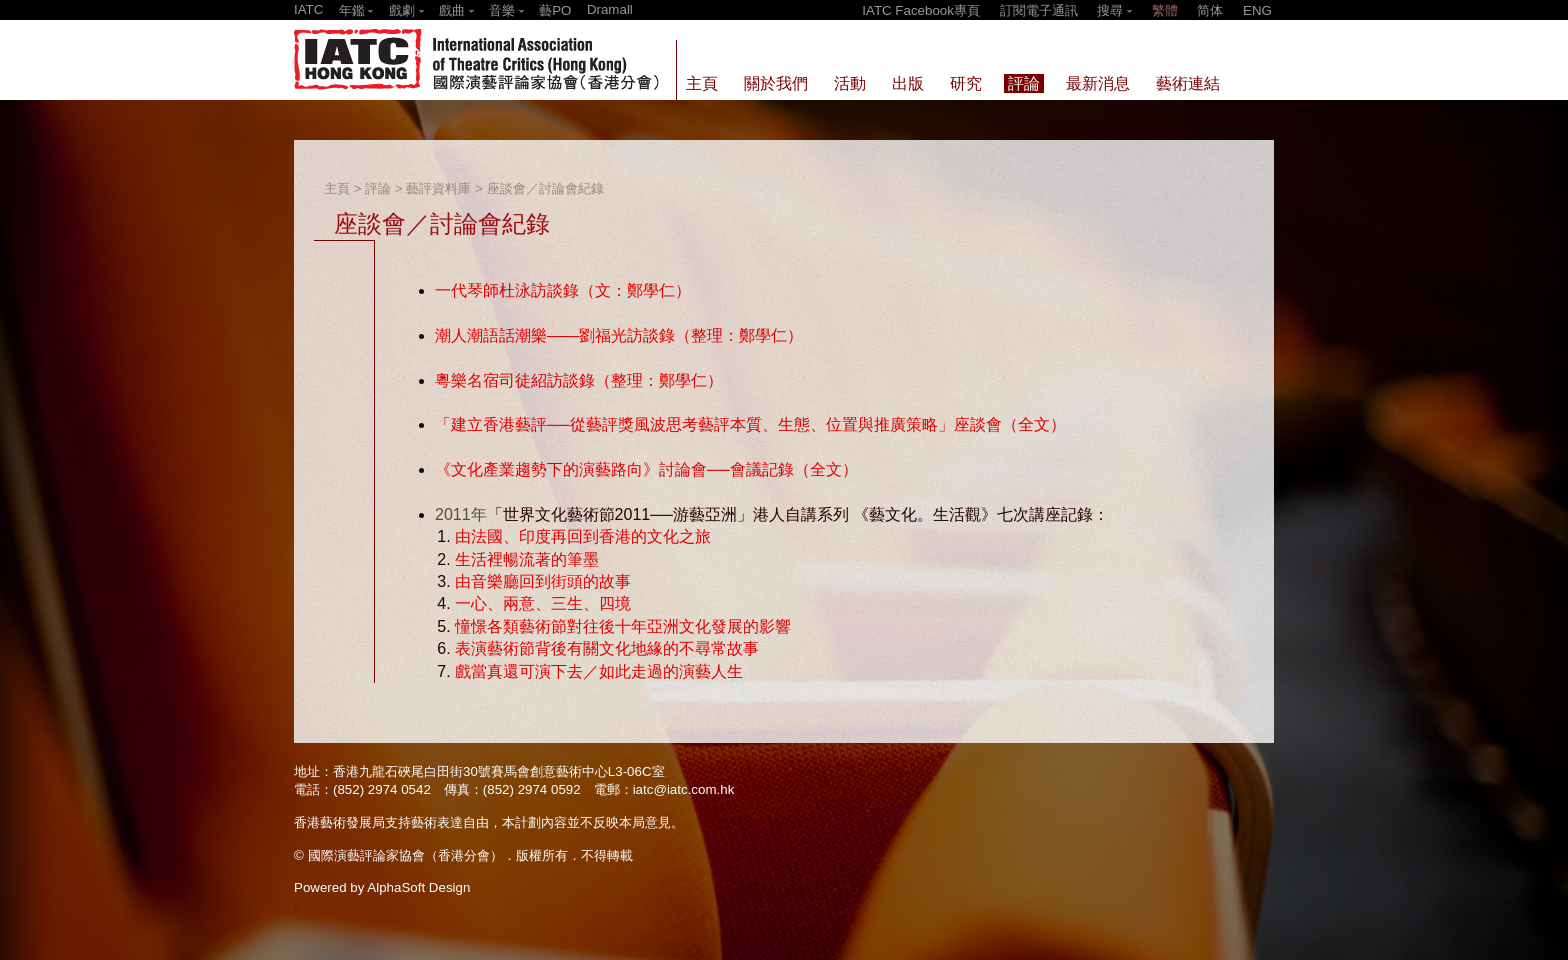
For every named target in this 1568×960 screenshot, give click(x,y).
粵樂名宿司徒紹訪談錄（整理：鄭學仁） (579, 380)
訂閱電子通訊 (1039, 10)
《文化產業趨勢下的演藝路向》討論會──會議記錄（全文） (646, 469)
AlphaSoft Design (418, 887)
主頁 (337, 188)
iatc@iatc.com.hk (684, 789)
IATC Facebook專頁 (921, 10)
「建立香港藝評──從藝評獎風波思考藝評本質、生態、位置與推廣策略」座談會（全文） (750, 424)
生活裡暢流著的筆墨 (527, 559)
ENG (1257, 10)
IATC (308, 9)
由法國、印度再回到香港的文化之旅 (583, 536)
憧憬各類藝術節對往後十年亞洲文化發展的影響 (623, 626)
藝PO (555, 10)
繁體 (1165, 10)
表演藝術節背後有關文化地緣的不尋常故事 (607, 648)
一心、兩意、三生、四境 (543, 603)
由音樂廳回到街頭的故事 (543, 581)
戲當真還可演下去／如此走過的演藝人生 (599, 671)
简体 (1210, 10)
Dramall (610, 9)
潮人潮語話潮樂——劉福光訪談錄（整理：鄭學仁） (619, 335)
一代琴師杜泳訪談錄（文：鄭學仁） (563, 290)
